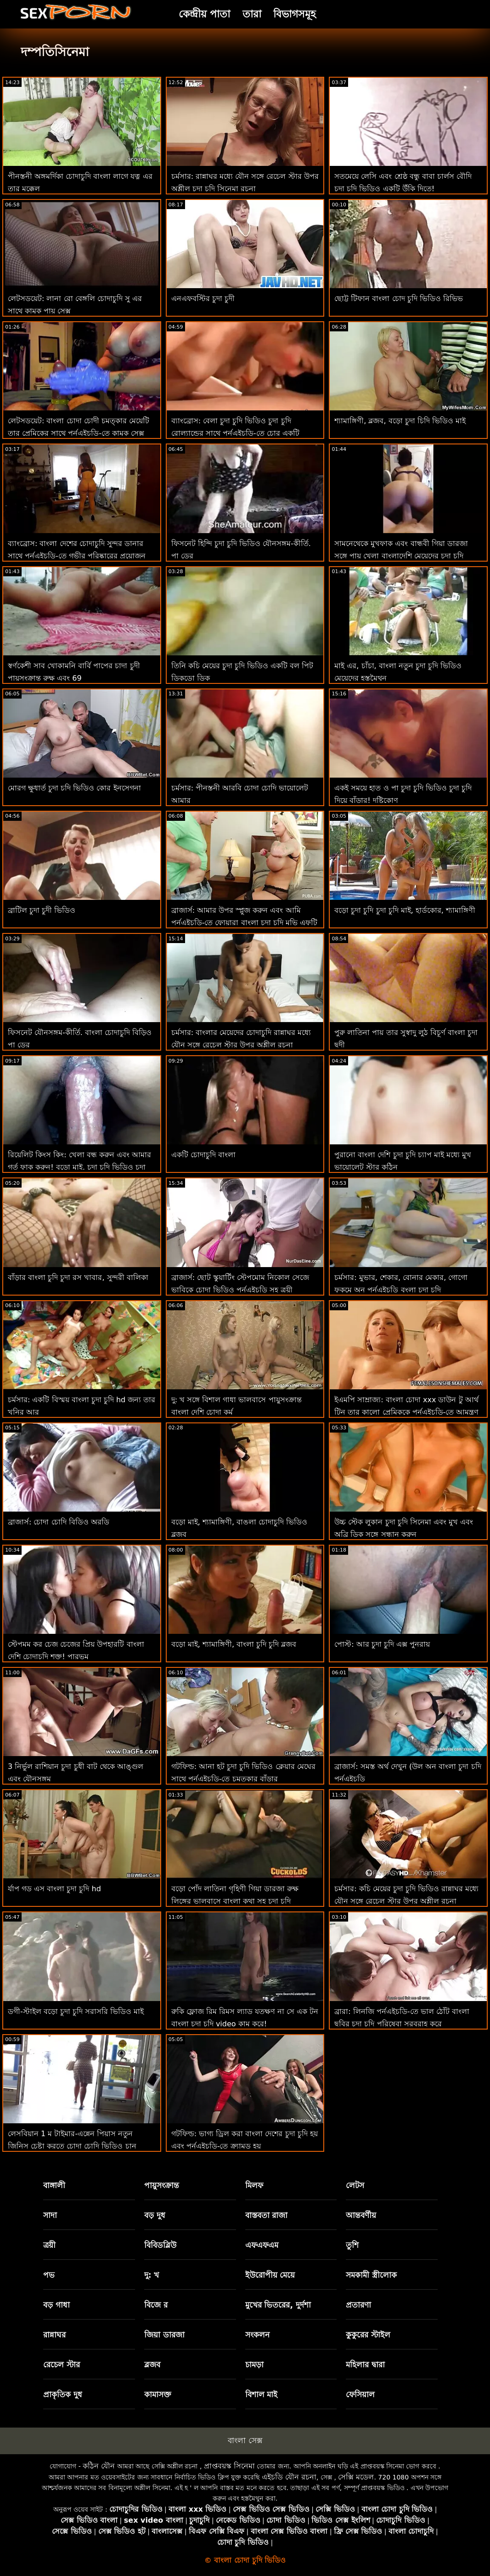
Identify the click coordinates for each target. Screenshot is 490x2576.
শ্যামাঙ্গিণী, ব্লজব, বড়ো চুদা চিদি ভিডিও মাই (400, 420)
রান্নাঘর (54, 2334)
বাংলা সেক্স (245, 2440)
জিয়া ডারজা (164, 2334)
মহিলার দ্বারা (365, 2364)
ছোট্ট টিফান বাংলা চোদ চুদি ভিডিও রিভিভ (398, 298)
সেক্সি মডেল (356, 2477)
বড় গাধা (56, 2304)
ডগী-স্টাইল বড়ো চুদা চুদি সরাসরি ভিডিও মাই (76, 2011)
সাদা (50, 2215)
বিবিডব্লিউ (160, 2245)
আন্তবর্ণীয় (361, 2215)
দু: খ (151, 2275)
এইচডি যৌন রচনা (289, 2477)
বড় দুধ (154, 2215)
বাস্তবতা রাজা (266, 2215)
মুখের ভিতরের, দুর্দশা (278, 2304)
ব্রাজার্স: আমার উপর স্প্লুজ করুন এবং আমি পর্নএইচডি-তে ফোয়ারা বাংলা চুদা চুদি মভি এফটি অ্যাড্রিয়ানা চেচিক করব (244, 922)
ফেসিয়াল (360, 2394)
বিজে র (156, 2304)
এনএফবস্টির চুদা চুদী (203, 298)
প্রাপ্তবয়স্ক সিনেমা (229, 2466)
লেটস (355, 2185)
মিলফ (254, 2185)
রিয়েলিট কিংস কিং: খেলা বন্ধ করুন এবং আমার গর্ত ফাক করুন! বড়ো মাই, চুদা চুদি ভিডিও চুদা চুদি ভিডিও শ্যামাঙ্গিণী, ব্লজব (79, 1167)
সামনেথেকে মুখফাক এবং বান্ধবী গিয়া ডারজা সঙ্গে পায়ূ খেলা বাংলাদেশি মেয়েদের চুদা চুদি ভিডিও (400, 556)
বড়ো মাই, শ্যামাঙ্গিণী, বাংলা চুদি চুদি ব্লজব (234, 1644)
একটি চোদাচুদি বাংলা (203, 1154)
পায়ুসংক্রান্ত (161, 2185)
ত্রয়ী (49, 2245)
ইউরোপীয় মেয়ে (270, 2275)
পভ (49, 2275)
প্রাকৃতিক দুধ (62, 2394)
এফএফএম (261, 2245)
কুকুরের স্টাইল (368, 2334)
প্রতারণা (358, 2304)
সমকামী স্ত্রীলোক (371, 2275)
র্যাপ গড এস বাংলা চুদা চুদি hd (54, 1888)
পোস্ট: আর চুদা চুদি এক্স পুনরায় (382, 1644)
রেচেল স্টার (61, 2364)
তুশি (352, 2245)
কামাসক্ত (157, 2394)
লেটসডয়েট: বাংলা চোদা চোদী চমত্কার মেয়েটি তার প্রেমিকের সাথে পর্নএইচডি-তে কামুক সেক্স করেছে (78, 433)
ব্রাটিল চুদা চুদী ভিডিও (41, 910)
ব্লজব (152, 2364)
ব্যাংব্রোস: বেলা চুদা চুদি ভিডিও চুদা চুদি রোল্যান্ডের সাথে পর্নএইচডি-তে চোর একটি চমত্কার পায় (235, 433)
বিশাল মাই (261, 2394)
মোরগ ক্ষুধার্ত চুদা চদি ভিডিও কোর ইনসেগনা (74, 788)
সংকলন (257, 2334)
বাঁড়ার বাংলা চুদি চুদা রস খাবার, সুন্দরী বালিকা (78, 1277)
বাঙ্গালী (54, 2185)
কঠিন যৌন (99, 2466)
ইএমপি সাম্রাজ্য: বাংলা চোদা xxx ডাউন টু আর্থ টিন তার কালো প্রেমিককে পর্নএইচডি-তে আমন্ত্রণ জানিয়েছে (406, 1412)
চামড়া (254, 2364)
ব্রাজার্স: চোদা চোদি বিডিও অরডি (58, 1522)
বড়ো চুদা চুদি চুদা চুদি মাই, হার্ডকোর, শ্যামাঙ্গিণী (404, 910)
